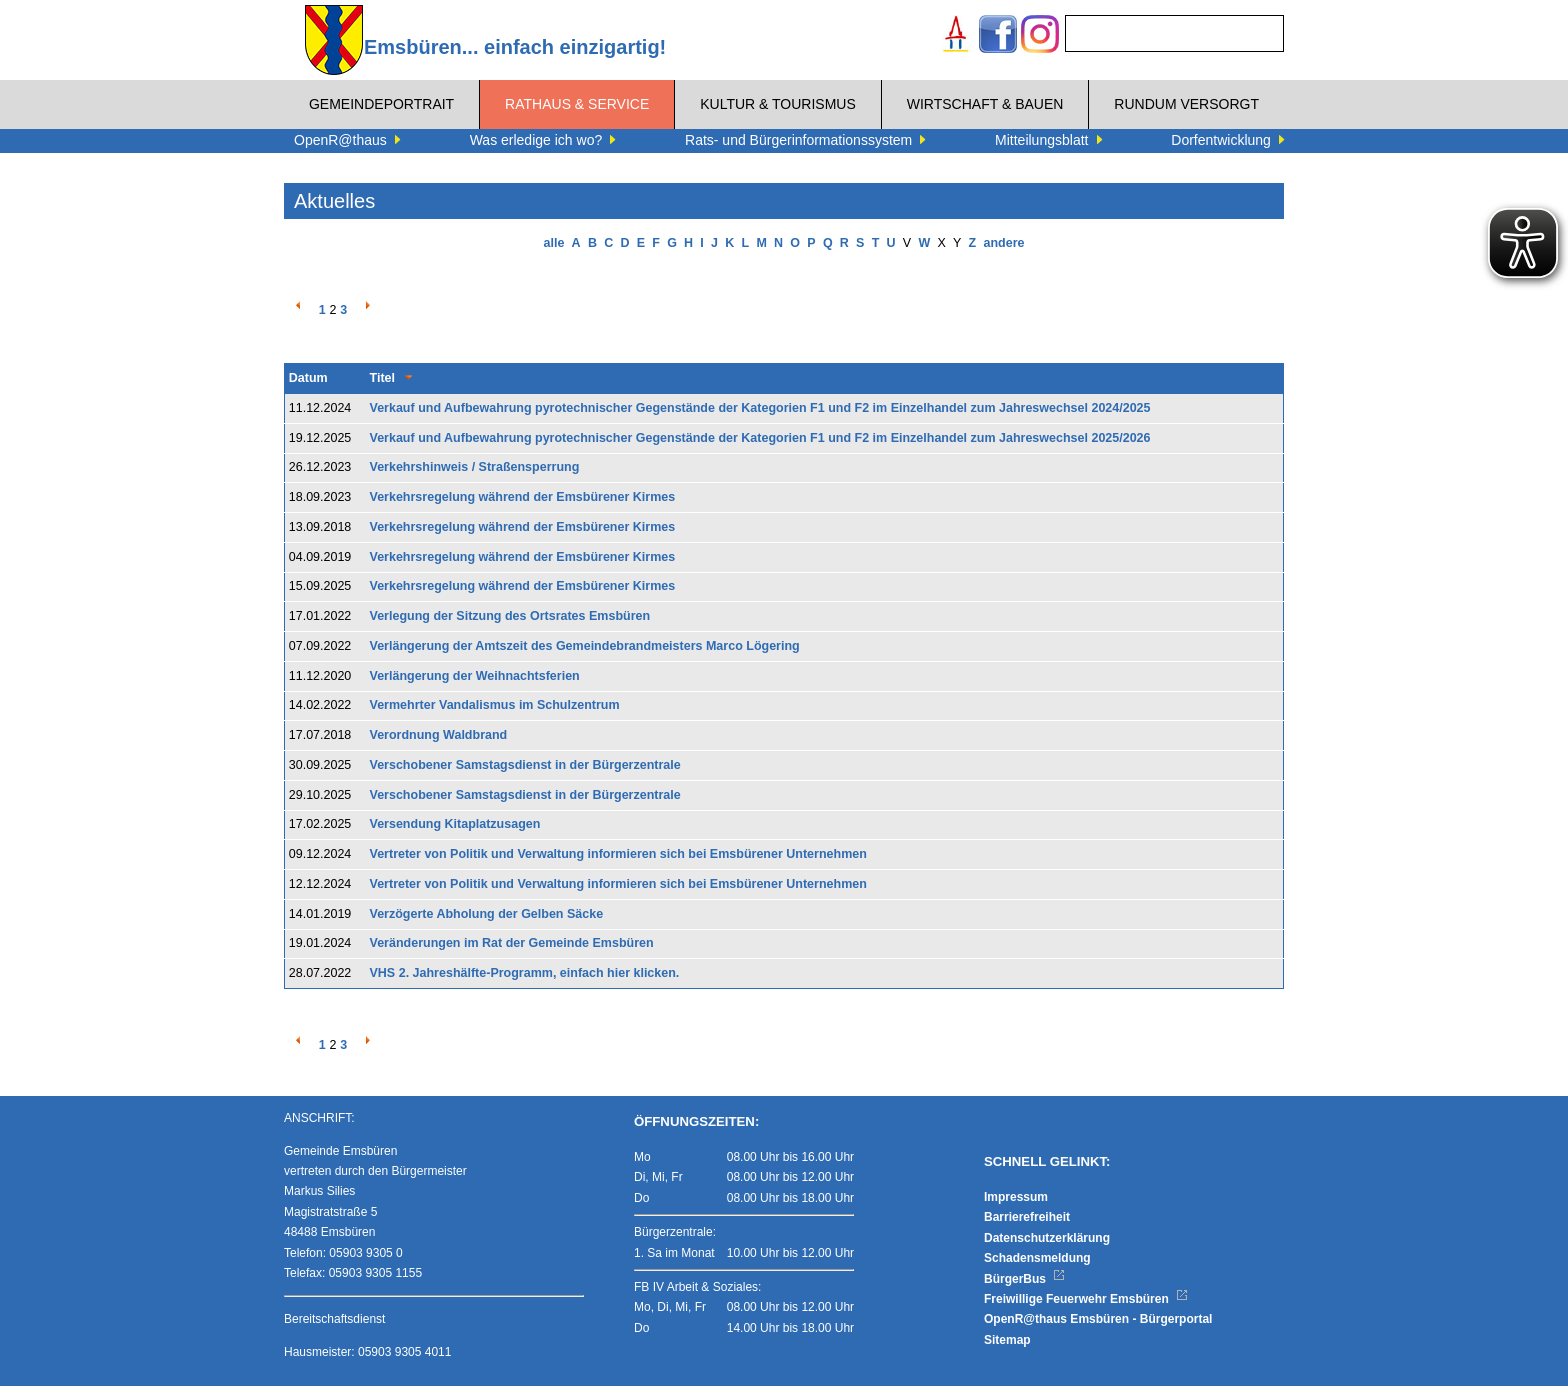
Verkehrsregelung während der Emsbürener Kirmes (523, 497)
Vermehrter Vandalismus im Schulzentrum (495, 705)
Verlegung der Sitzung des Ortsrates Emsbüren (510, 616)
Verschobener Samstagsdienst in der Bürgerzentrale (525, 765)
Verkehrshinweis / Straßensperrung (475, 467)
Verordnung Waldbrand (439, 735)
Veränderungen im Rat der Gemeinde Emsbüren (512, 943)
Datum (308, 378)
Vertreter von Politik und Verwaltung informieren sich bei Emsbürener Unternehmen (618, 854)
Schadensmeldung (1037, 1258)
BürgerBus (1024, 1279)
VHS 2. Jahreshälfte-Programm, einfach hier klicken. (525, 973)
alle (554, 243)
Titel (382, 378)
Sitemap (1007, 1340)
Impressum (1016, 1197)
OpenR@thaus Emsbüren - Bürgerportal (1098, 1319)
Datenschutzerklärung (1047, 1238)
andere (1003, 243)
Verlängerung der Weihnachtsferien (475, 676)
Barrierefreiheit (1027, 1217)
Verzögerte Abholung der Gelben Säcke (487, 914)
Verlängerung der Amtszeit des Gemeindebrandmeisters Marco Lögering (585, 646)
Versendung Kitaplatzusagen (455, 824)
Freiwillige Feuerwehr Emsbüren (1086, 1299)
